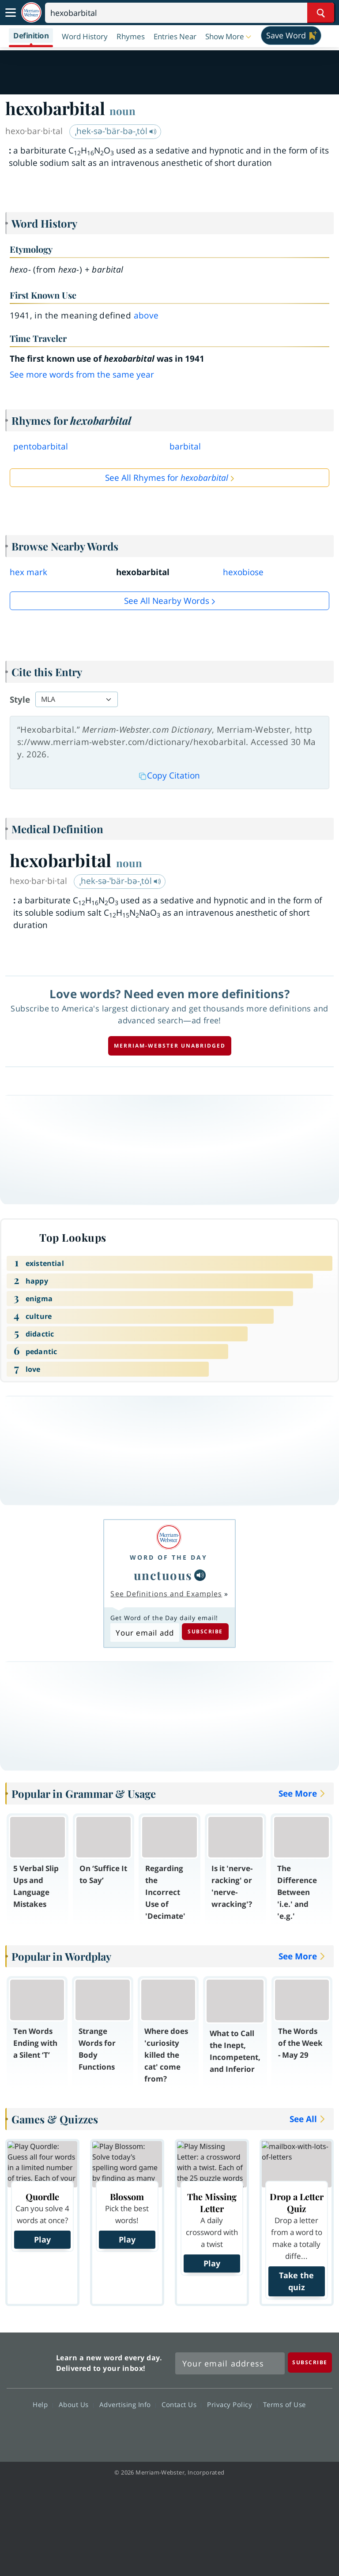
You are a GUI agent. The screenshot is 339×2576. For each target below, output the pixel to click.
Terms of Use (284, 2404)
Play (42, 2239)
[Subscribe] (310, 2362)
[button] (229, 36)
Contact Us (181, 2404)
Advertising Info (127, 2404)
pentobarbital (40, 446)
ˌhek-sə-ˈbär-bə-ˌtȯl (116, 131)
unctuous (163, 1575)
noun (122, 111)
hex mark (28, 572)
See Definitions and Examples (166, 1594)
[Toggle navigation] (10, 12)
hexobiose (243, 572)
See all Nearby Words (166, 601)
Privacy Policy (232, 2404)
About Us (76, 2404)
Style (20, 699)
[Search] (189, 13)
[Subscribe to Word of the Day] (144, 1632)
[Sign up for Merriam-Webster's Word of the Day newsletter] (230, 2363)
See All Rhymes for (166, 477)
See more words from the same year (82, 374)
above (146, 315)
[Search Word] (320, 13)
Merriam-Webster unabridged (170, 1045)
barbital (185, 446)
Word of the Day (168, 1557)
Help (43, 2404)
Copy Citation (169, 775)
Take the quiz (296, 2281)
